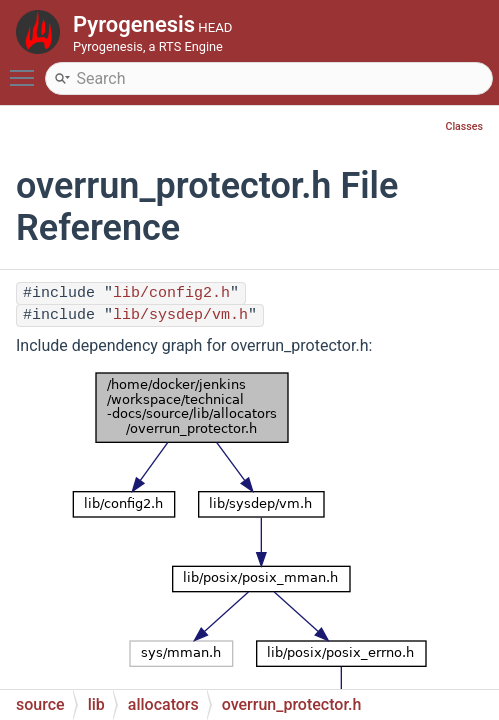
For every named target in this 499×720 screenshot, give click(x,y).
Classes (464, 126)
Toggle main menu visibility (27, 69)
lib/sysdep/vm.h (180, 315)
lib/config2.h (171, 293)
